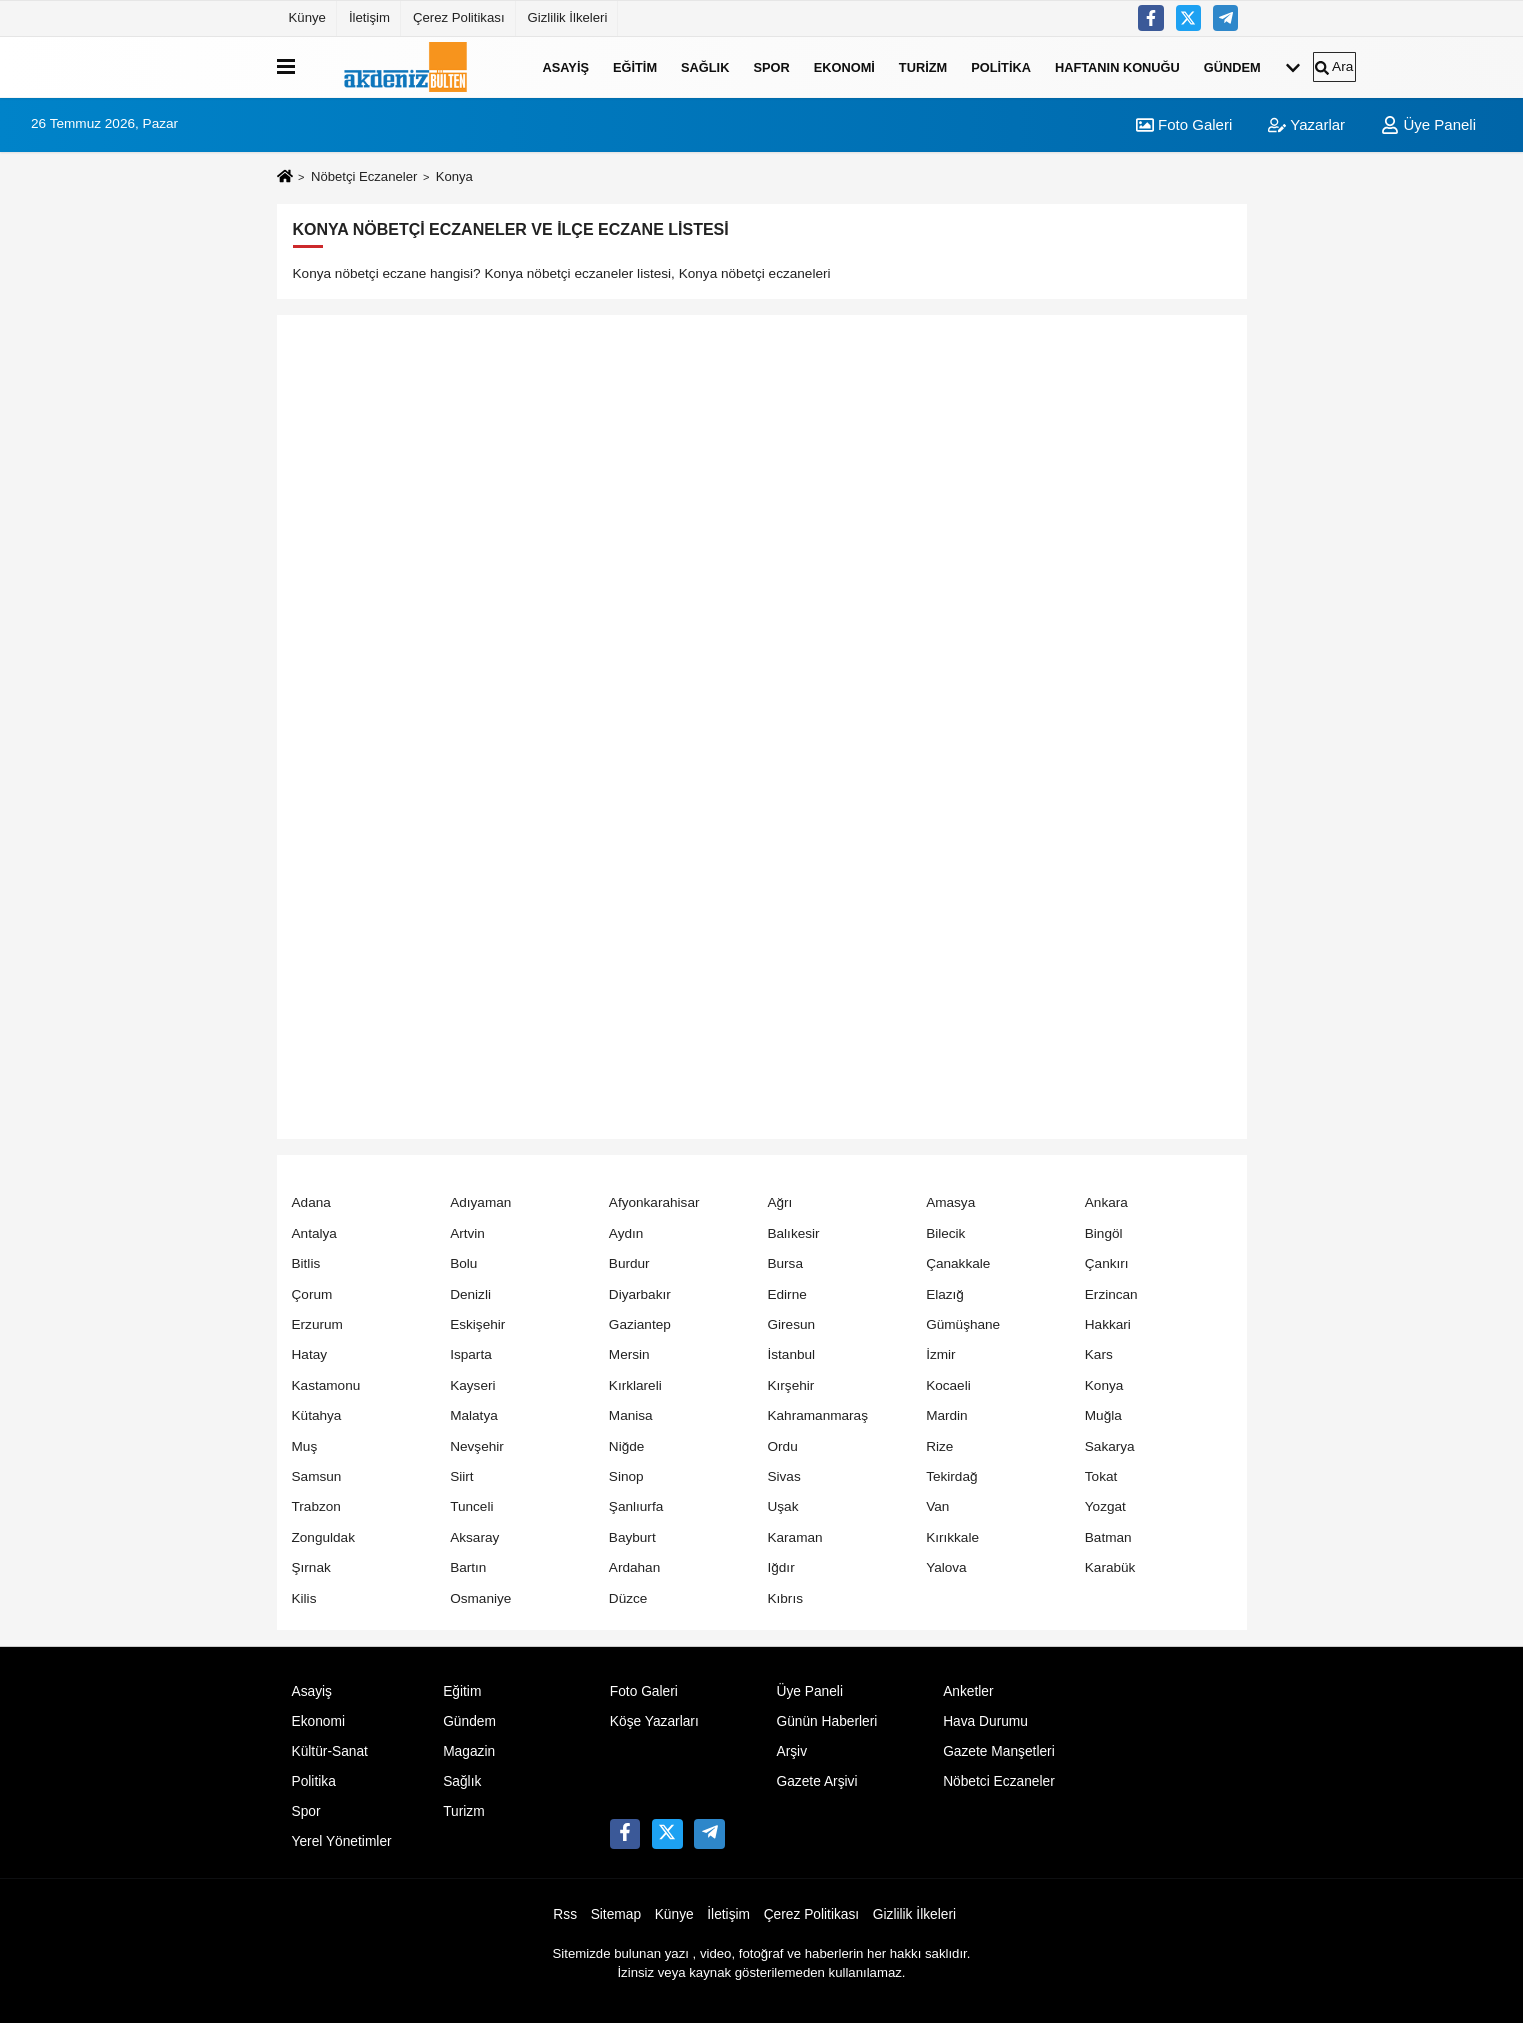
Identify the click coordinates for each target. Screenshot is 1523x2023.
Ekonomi (844, 66)
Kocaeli (948, 1385)
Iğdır (780, 1567)
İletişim (369, 17)
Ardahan (634, 1567)
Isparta (471, 1354)
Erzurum (317, 1324)
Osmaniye (480, 1598)
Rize (939, 1446)
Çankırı (1107, 1263)
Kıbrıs (785, 1598)
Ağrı (779, 1202)
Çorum (312, 1294)
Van (937, 1506)
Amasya (950, 1202)
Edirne (786, 1294)
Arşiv (791, 1751)
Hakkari (1108, 1324)
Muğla (1103, 1415)
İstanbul (791, 1354)
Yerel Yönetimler (342, 1841)
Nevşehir (477, 1446)
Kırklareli (635, 1385)
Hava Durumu (985, 1721)
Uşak (782, 1506)
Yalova (946, 1567)
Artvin (467, 1233)
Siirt (461, 1476)
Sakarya (1110, 1446)
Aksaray (474, 1537)
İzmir (940, 1354)
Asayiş (566, 66)
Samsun (317, 1476)
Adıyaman (480, 1202)
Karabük (1110, 1567)
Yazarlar (1306, 124)
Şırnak (311, 1567)
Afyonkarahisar (654, 1202)
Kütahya (317, 1415)
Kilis (304, 1598)
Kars (1099, 1354)
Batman (1108, 1537)
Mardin (947, 1415)
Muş (305, 1446)
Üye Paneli (1428, 124)
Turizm (923, 66)
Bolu (463, 1263)
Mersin (629, 1354)
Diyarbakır (640, 1294)
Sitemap (616, 1914)
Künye (307, 17)
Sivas (783, 1476)
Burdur (629, 1263)
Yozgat (1105, 1506)
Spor (771, 66)
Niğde (627, 1446)
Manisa (631, 1415)
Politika (1001, 66)
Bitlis (306, 1263)
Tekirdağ (951, 1476)
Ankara (1106, 1202)
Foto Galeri (1184, 124)
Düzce (628, 1598)
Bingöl (1104, 1233)
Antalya (314, 1233)
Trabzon (316, 1506)
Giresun (791, 1324)
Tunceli (471, 1506)
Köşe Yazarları (654, 1721)
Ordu (782, 1446)
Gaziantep (640, 1324)
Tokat (1101, 1476)
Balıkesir (793, 1233)
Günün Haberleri (826, 1721)
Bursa (785, 1263)
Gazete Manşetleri (999, 1751)
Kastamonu (326, 1385)
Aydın (626, 1233)
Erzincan (1111, 1294)
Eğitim (635, 66)
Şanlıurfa (636, 1506)
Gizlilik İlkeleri (568, 17)
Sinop (626, 1476)
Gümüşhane (963, 1324)
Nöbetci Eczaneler (999, 1781)
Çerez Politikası (459, 17)
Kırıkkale (952, 1537)
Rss (565, 1914)
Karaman (794, 1537)
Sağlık (705, 66)
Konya (1104, 1385)
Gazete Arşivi (816, 1781)
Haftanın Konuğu (1117, 66)
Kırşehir (790, 1385)
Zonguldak (323, 1537)
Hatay (310, 1354)
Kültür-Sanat (330, 1751)
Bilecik (945, 1233)
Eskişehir (477, 1324)
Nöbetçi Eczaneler (364, 176)
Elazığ (945, 1294)
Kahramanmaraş (817, 1415)
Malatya (474, 1415)
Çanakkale (958, 1263)
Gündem (1232, 66)
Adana (311, 1202)
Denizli (470, 1294)
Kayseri (472, 1385)
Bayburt (632, 1537)
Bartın (468, 1567)
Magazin (469, 1751)
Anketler (968, 1691)
